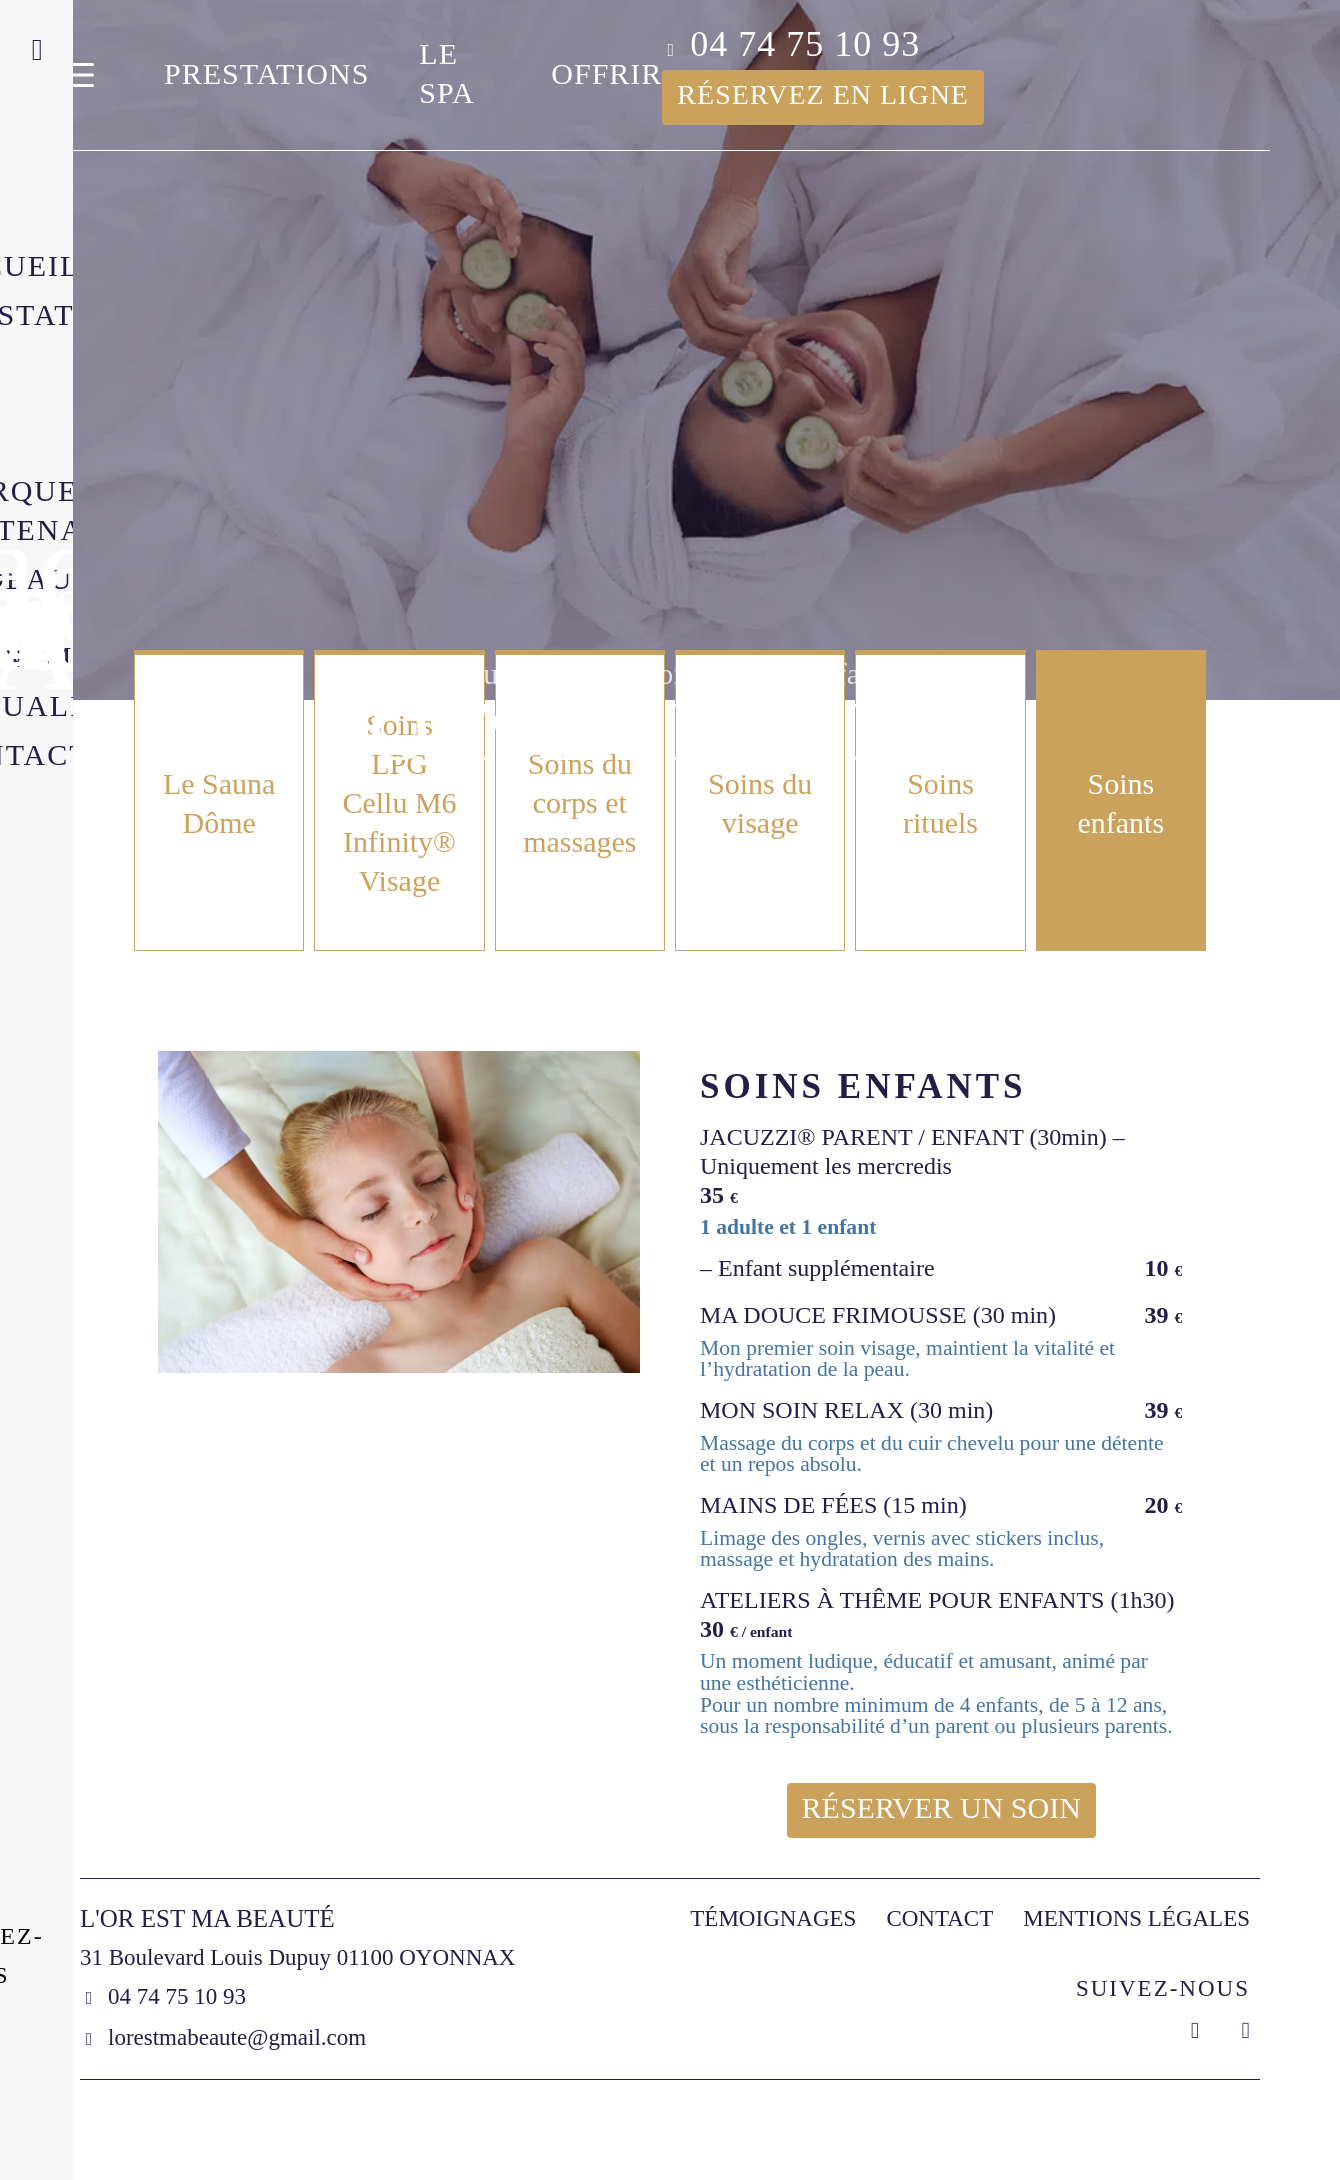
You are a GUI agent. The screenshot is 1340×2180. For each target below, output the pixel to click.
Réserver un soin (941, 1807)
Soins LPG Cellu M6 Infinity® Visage (399, 802)
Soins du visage (760, 803)
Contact (939, 1918)
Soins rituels (940, 803)
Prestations (266, 73)
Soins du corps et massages (579, 802)
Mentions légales (1136, 1918)
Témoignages (773, 1918)
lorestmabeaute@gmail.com (237, 2037)
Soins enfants (1120, 803)
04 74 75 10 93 (805, 44)
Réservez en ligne (823, 94)
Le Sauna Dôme (219, 803)
